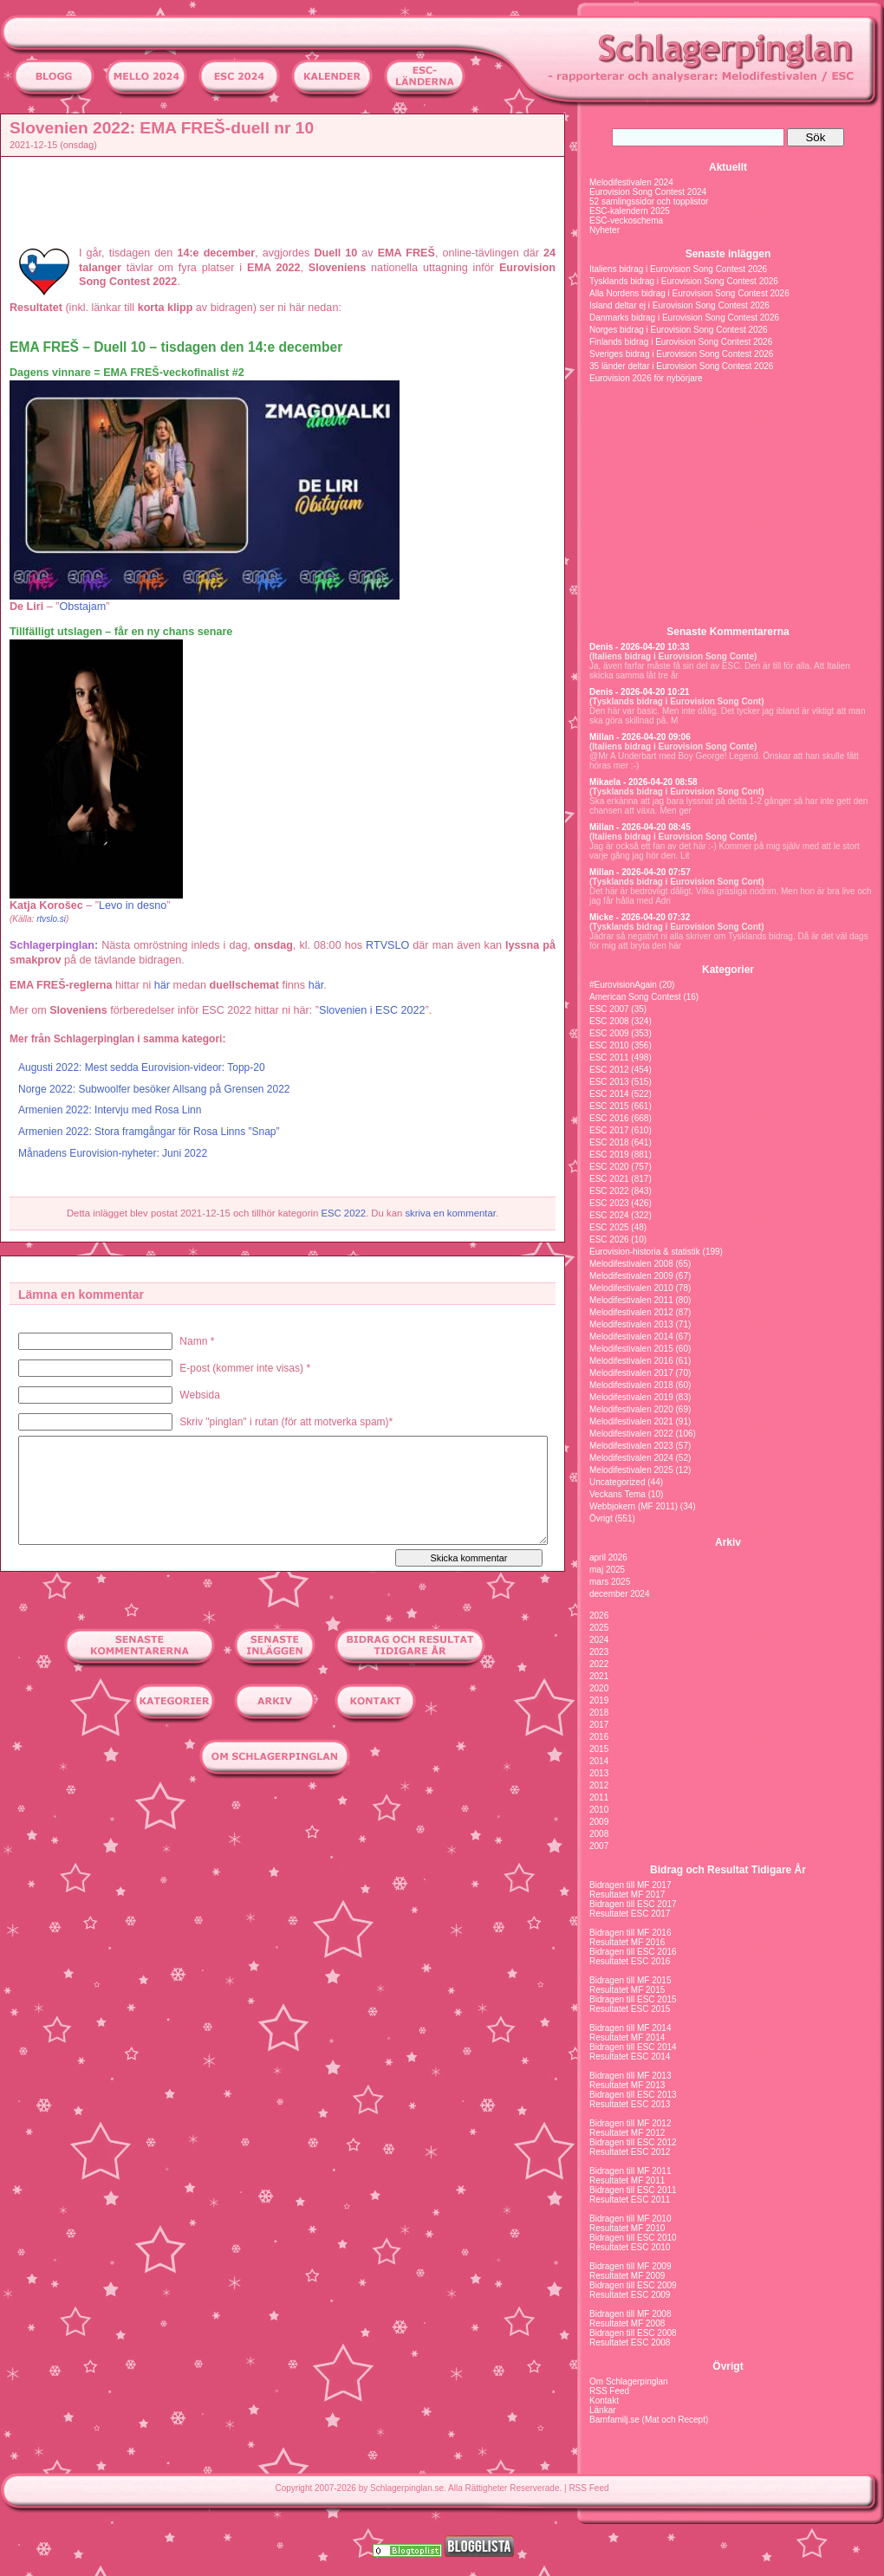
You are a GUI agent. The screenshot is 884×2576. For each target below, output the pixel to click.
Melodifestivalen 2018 (631, 1385)
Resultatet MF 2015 (627, 1990)
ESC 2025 (609, 1227)
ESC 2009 (609, 1033)
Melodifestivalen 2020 (631, 1409)
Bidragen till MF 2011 (630, 2171)
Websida (199, 1395)
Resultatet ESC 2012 (629, 2152)
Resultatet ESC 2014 (629, 2056)
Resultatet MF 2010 (627, 2228)
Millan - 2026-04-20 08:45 (640, 827)
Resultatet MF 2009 (627, 2276)
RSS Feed (609, 2391)
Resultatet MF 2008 (627, 2323)
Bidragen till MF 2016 (630, 1932)
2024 (598, 1640)
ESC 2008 (609, 1021)
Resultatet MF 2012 (627, 2133)
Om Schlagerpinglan (628, 2381)
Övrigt (601, 1518)
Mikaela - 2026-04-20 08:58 (643, 782)
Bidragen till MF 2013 (630, 2075)
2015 (598, 1749)
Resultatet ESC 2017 (629, 1913)
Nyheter (604, 230)
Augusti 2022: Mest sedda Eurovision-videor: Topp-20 (141, 1067)
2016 (598, 1737)
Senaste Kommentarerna (727, 632)
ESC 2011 (609, 1057)
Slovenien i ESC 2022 (372, 1010)
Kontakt (604, 2400)
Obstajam (82, 606)
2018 (598, 1712)
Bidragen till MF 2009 (630, 2266)
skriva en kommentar (450, 1213)
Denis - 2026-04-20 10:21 (639, 692)
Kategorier (728, 970)
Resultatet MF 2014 (627, 2037)
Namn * (196, 1341)
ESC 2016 (609, 1118)
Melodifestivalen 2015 (631, 1348)
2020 (598, 1688)
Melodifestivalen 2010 (631, 1288)
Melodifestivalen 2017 (631, 1373)
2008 (598, 1834)
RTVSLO (387, 945)
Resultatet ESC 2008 (629, 2342)
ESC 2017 (609, 1130)
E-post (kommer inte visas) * (244, 1368)
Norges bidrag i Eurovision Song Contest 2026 (678, 329)
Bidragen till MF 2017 (630, 1885)
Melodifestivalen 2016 (631, 1361)
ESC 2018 (609, 1142)
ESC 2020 (609, 1166)
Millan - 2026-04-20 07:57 (640, 872)
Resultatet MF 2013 (627, 2085)
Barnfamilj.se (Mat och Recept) (648, 2419)
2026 (598, 1615)
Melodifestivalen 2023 (631, 1445)
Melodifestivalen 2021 (631, 1421)
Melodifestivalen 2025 (631, 1470)
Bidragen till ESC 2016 (633, 1951)
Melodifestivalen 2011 (631, 1300)
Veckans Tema (617, 1494)
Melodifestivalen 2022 (631, 1433)
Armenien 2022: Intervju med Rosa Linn (109, 1110)
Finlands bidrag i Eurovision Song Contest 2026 (680, 342)
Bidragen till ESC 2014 (633, 2047)
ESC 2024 (609, 1215)
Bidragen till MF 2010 (630, 2218)
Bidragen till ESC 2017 (633, 1904)
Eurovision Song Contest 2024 (647, 192)
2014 (598, 1761)
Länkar (602, 2410)
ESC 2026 (609, 1239)
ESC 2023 (609, 1203)
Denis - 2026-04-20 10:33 (639, 647)
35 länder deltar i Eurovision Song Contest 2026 (681, 366)
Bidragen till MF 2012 (630, 2123)
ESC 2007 (609, 1009)
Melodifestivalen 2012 (631, 1312)
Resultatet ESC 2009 (629, 2295)
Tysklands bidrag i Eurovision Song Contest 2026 (683, 281)
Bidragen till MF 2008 (630, 2314)
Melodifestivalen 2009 (631, 1276)
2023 (598, 1652)
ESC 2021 (609, 1179)
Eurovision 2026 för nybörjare (646, 378)
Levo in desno (132, 905)
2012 (598, 1785)
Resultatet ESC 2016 (629, 1961)
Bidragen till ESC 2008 (633, 2333)
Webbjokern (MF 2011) (633, 1506)
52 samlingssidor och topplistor (648, 201)
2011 (598, 1797)
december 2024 (619, 1594)
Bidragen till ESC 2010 (633, 2237)
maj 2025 (607, 1569)
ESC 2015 (609, 1106)
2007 (598, 1846)
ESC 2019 (609, 1154)
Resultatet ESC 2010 (629, 2247)
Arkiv (728, 1542)
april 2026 (608, 1557)
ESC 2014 (609, 1094)
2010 (598, 1809)
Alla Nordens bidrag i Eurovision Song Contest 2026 (689, 293)
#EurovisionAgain (623, 985)
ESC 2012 (609, 1069)
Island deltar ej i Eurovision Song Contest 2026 (679, 305)
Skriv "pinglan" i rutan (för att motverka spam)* (286, 1422)
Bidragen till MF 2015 (630, 1980)
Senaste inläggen (728, 254)
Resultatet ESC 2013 (629, 2104)
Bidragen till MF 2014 (630, 2028)
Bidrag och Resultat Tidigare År (728, 1870)
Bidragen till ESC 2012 (633, 2142)
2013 (598, 1773)
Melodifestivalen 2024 (631, 182)
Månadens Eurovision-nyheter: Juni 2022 (112, 1153)
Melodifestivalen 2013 (631, 1324)
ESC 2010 (609, 1045)
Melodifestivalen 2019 (631, 1397)
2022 (598, 1664)
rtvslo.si (51, 919)
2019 (598, 1700)
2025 (598, 1627)
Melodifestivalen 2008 (631, 1264)
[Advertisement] (287, 200)
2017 (598, 1724)
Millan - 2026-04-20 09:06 (640, 737)
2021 (598, 1676)
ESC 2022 (343, 1213)
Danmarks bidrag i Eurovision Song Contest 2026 (684, 317)
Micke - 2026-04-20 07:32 (639, 917)
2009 (598, 1822)
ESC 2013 (609, 1082)
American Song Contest (635, 997)
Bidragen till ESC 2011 (633, 2190)
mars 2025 (609, 1581)
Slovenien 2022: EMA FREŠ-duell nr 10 (162, 128)
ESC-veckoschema (626, 220)
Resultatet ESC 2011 (629, 2199)
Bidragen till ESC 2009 (633, 2285)
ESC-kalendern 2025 (629, 211)
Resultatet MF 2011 (627, 2180)
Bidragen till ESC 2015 (633, 1999)
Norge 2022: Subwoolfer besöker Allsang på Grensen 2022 (154, 1089)
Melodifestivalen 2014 (631, 1336)
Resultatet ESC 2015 (629, 2009)
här (162, 985)
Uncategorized (617, 1482)
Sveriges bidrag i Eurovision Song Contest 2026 (681, 354)
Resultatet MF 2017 (627, 1894)
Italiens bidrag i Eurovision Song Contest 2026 (678, 269)
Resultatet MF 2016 (627, 1942)
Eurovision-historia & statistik (644, 1251)
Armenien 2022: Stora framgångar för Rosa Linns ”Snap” (149, 1132)
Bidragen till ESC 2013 (633, 2094)
